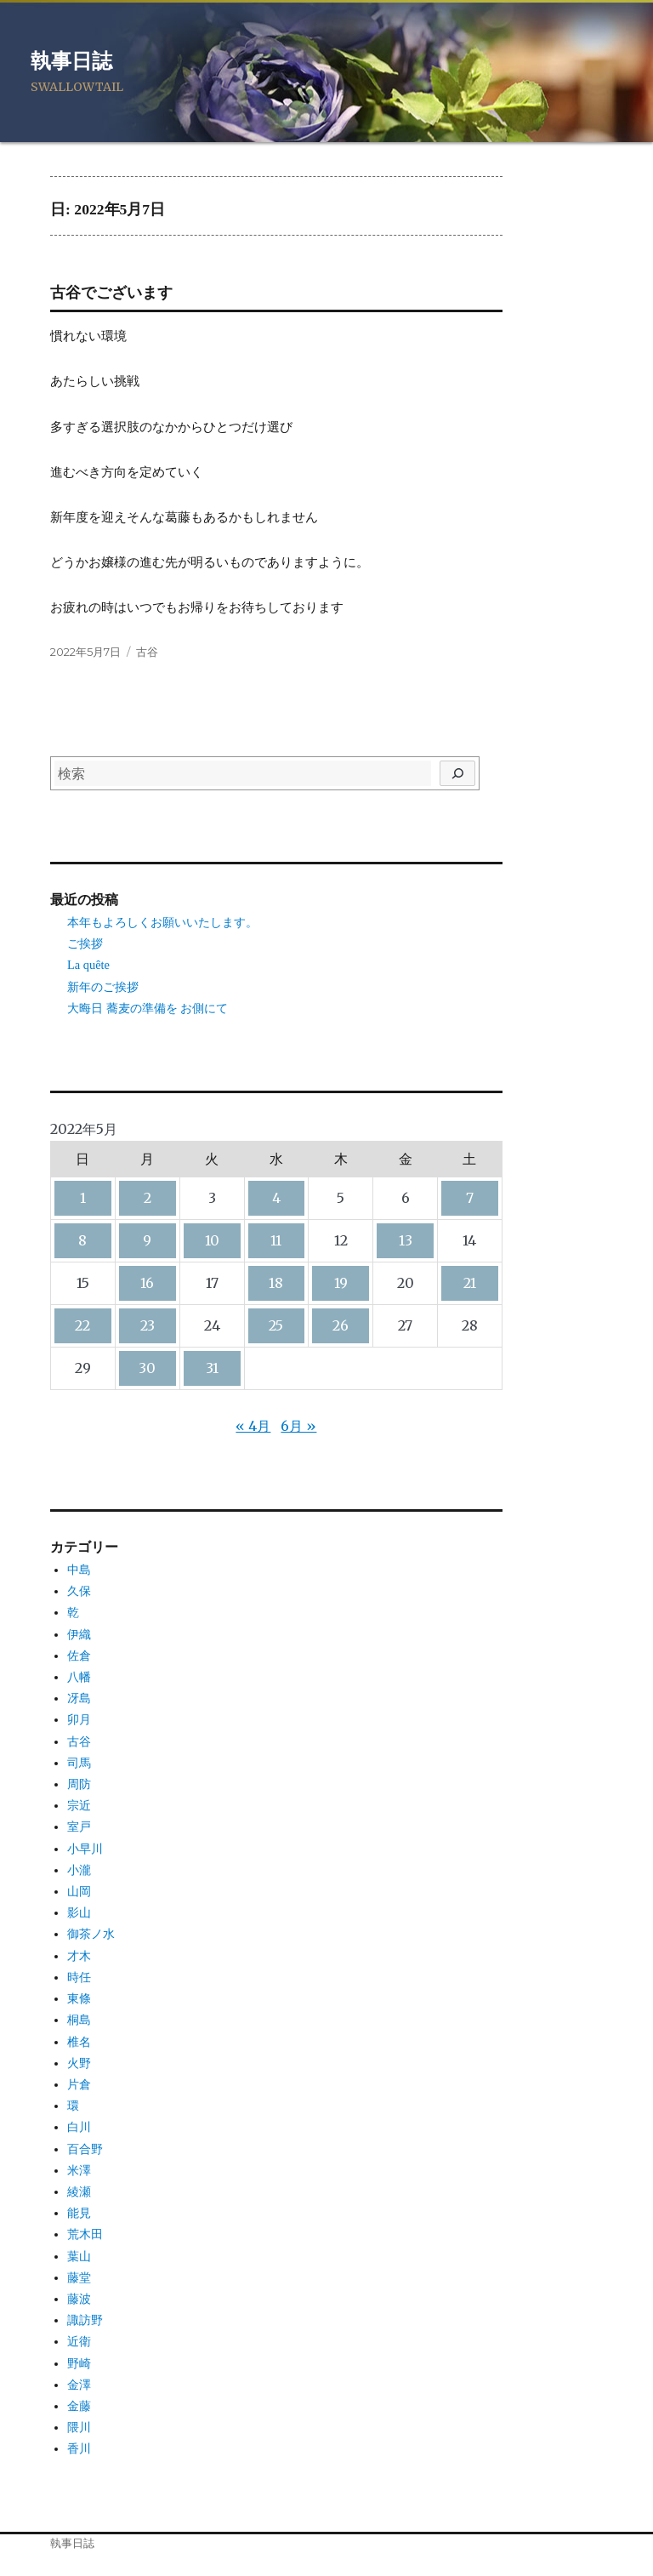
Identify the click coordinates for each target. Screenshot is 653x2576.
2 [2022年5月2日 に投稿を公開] (147, 1197)
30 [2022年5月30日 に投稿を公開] (147, 1367)
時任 (79, 1977)
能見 (79, 2213)
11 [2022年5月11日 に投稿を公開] (275, 1240)
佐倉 (79, 1655)
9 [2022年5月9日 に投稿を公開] (147, 1240)
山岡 (79, 1891)
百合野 (85, 2149)
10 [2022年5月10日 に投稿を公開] (212, 1240)
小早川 (85, 1848)
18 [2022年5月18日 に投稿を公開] (276, 1282)
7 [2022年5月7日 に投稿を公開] (470, 1197)
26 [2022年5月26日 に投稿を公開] (340, 1325)
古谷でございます (111, 292)
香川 (79, 2448)
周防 (79, 1784)
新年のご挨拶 (103, 987)
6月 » (298, 1425)
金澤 (79, 2384)
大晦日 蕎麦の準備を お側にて (147, 1008)
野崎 (79, 2363)
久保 (79, 1591)
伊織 (79, 1634)
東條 (79, 1998)
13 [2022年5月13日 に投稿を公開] (405, 1240)
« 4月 (253, 1425)
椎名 (79, 2042)
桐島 (79, 2019)
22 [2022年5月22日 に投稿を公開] (82, 1325)
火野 (79, 2063)
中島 (79, 1569)
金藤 (79, 2406)
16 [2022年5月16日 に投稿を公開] (147, 1282)
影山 (79, 1912)
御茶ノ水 (91, 1934)
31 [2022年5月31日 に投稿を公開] (212, 1367)
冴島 (79, 1698)
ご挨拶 (85, 943)
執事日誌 (71, 61)
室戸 (79, 1826)
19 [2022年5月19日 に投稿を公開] (341, 1282)
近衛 (79, 2341)
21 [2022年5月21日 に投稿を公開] (469, 1282)
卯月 (79, 1719)
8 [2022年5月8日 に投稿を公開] (82, 1240)
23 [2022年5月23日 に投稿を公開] (147, 1325)
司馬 (79, 1763)
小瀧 (79, 1870)
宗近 (79, 1805)
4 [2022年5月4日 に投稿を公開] (276, 1197)
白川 (79, 2127)
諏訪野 (85, 2320)
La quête (88, 965)
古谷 (147, 651)
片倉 (79, 2084)
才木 (79, 1956)
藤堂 (79, 2277)
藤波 (79, 2298)
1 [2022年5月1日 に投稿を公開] (83, 1197)
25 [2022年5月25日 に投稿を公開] (276, 1325)
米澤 (79, 2170)
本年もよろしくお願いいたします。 (162, 922)
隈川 (79, 2427)
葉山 (79, 2256)
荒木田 (85, 2234)
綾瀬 (79, 2191)
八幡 (79, 1677)
